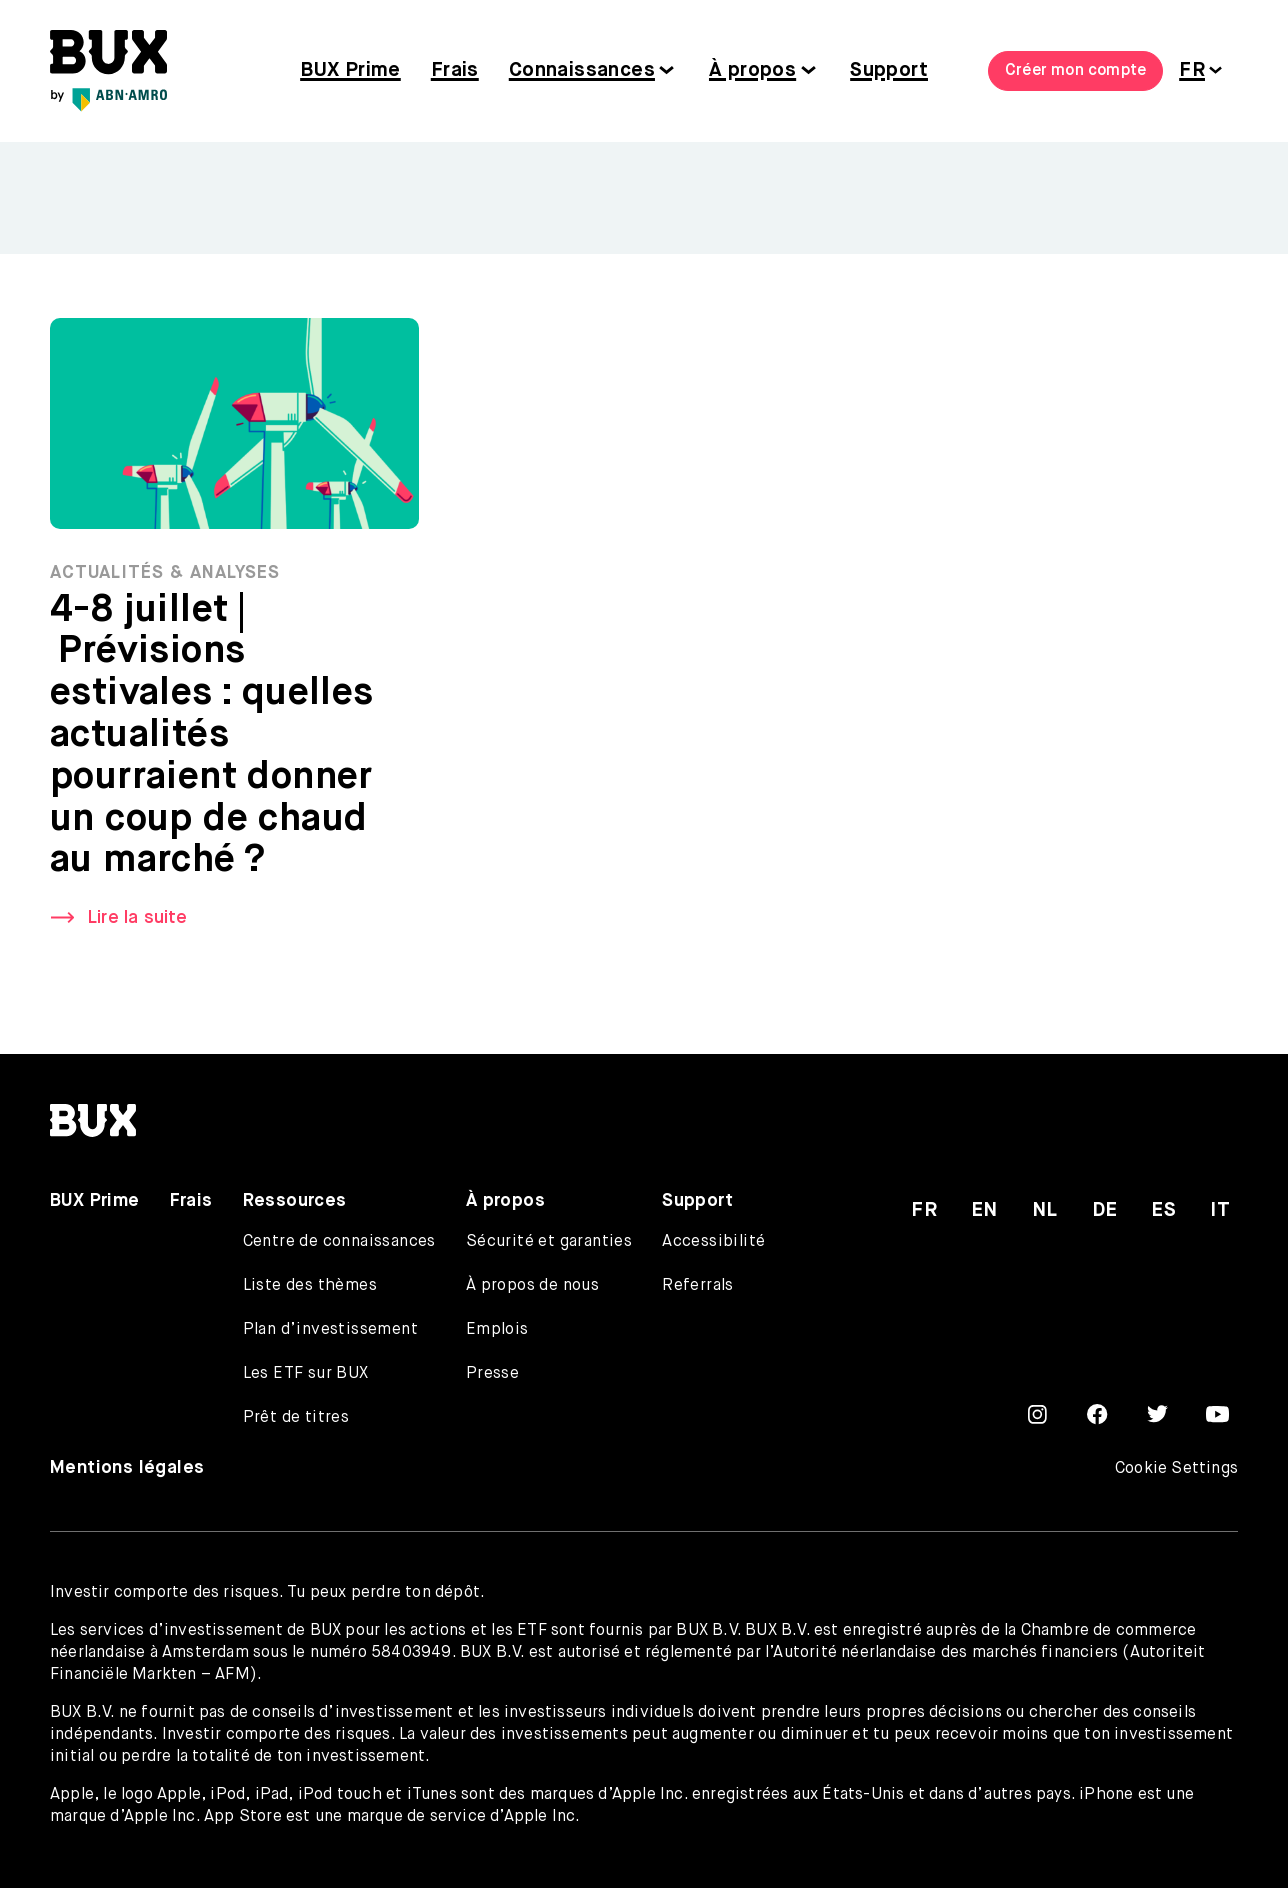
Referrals (698, 1286)
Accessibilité (713, 1242)
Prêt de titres (296, 1418)
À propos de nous (532, 1286)
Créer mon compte (1075, 71)
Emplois (497, 1330)
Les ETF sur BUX (306, 1374)
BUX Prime (350, 70)
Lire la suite (137, 919)
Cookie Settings (1176, 1469)
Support (889, 70)
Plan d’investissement (330, 1330)
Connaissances (582, 70)
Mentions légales (127, 1468)
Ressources (295, 1201)
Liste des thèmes (310, 1286)
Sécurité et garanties (549, 1242)
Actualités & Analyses (165, 574)
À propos (752, 70)
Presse (492, 1374)
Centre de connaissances (339, 1242)
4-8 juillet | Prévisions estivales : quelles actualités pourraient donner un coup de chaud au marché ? (212, 736)
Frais (455, 70)
